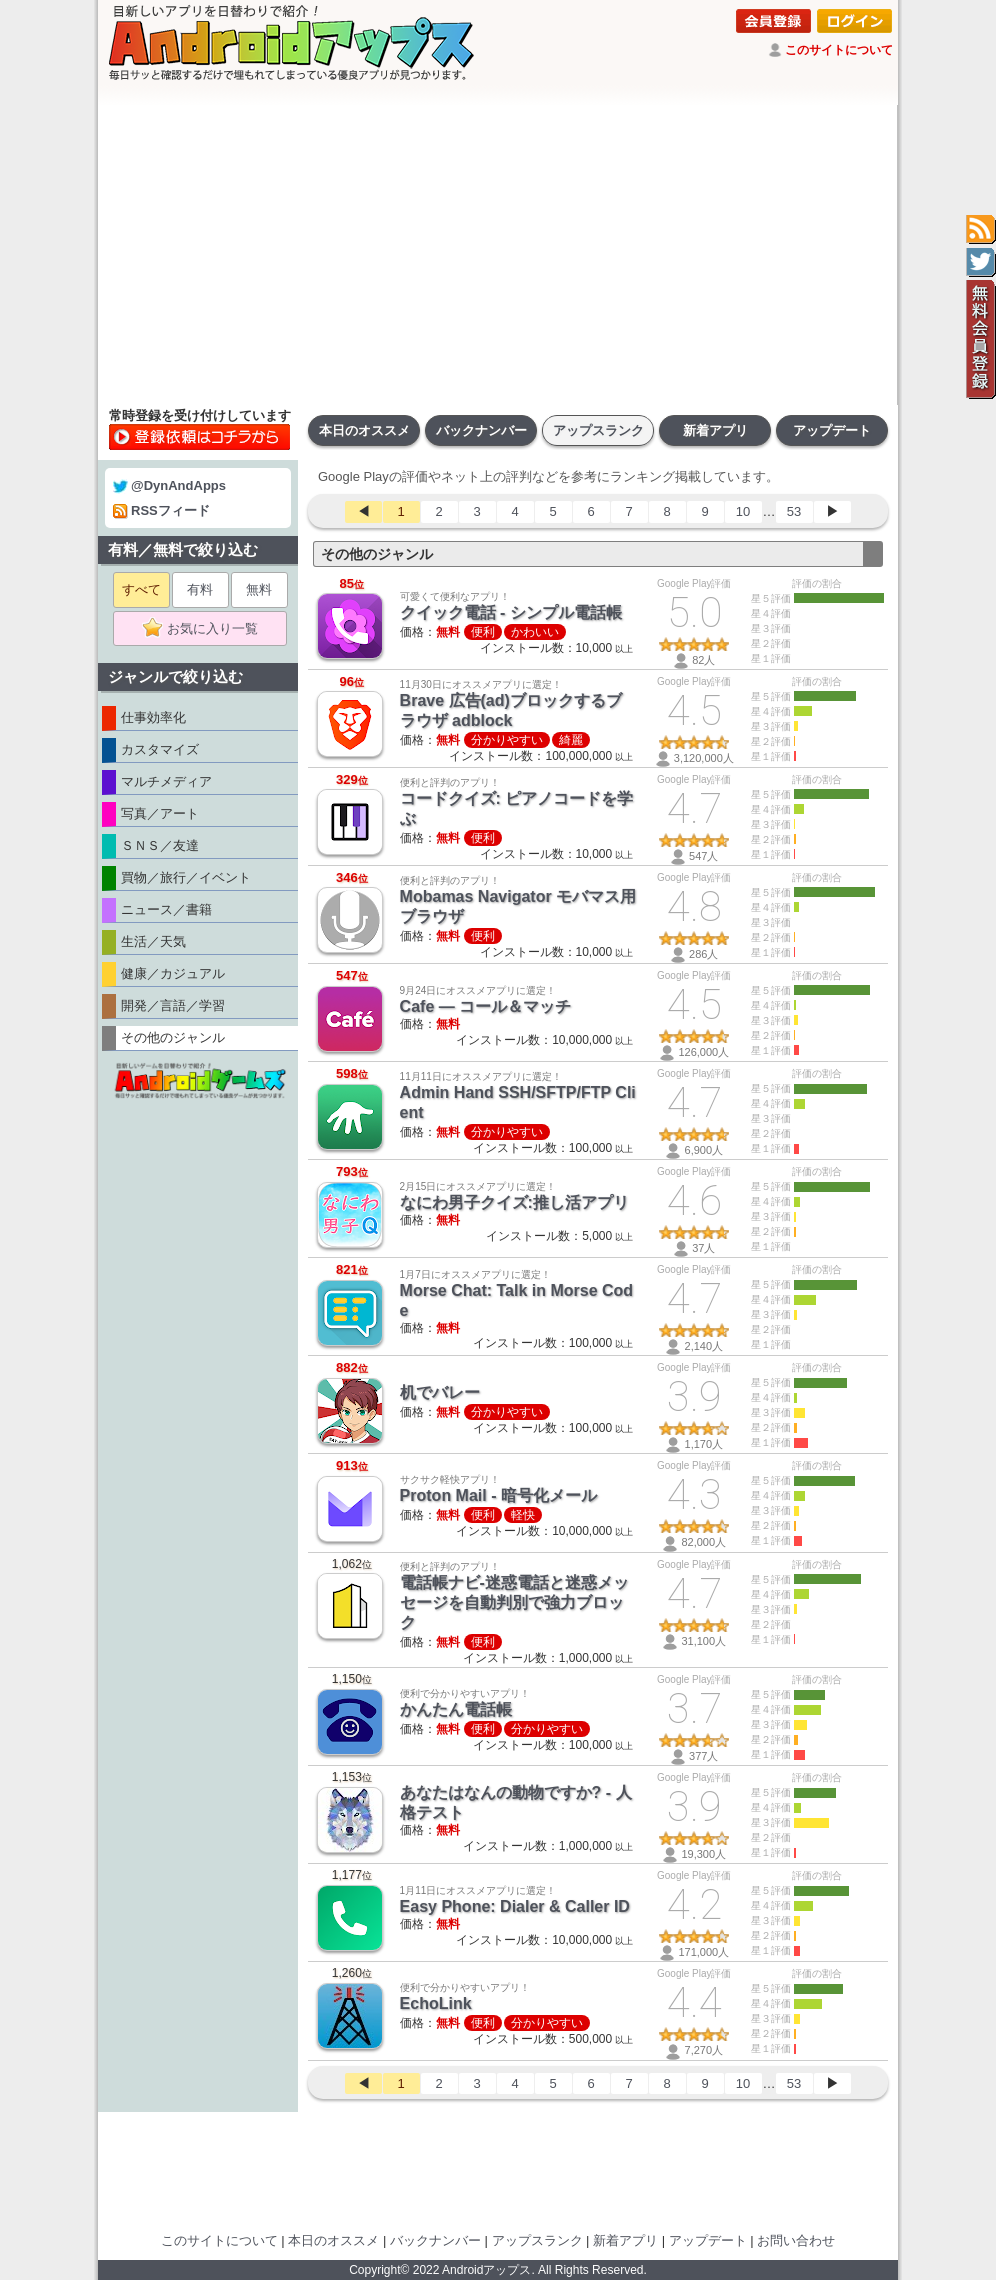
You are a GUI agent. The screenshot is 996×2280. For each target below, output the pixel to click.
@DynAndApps (169, 485)
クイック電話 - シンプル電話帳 (511, 612)
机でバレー (440, 1392)
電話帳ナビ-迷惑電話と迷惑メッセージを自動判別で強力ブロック (514, 1602)
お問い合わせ (796, 2240)
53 (794, 511)
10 (743, 511)
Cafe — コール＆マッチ (486, 1006)
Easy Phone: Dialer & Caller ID (515, 1906)
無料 (259, 589)
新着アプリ (715, 430)
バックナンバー (481, 430)
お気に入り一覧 (206, 629)
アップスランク (598, 430)
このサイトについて (839, 50)
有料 (200, 589)
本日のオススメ (364, 430)
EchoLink (436, 2003)
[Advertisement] (498, 255)
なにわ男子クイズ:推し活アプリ (514, 1202)
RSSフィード (161, 510)
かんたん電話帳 (456, 1709)
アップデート (832, 430)
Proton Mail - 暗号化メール (498, 1495)
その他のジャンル (377, 554)
